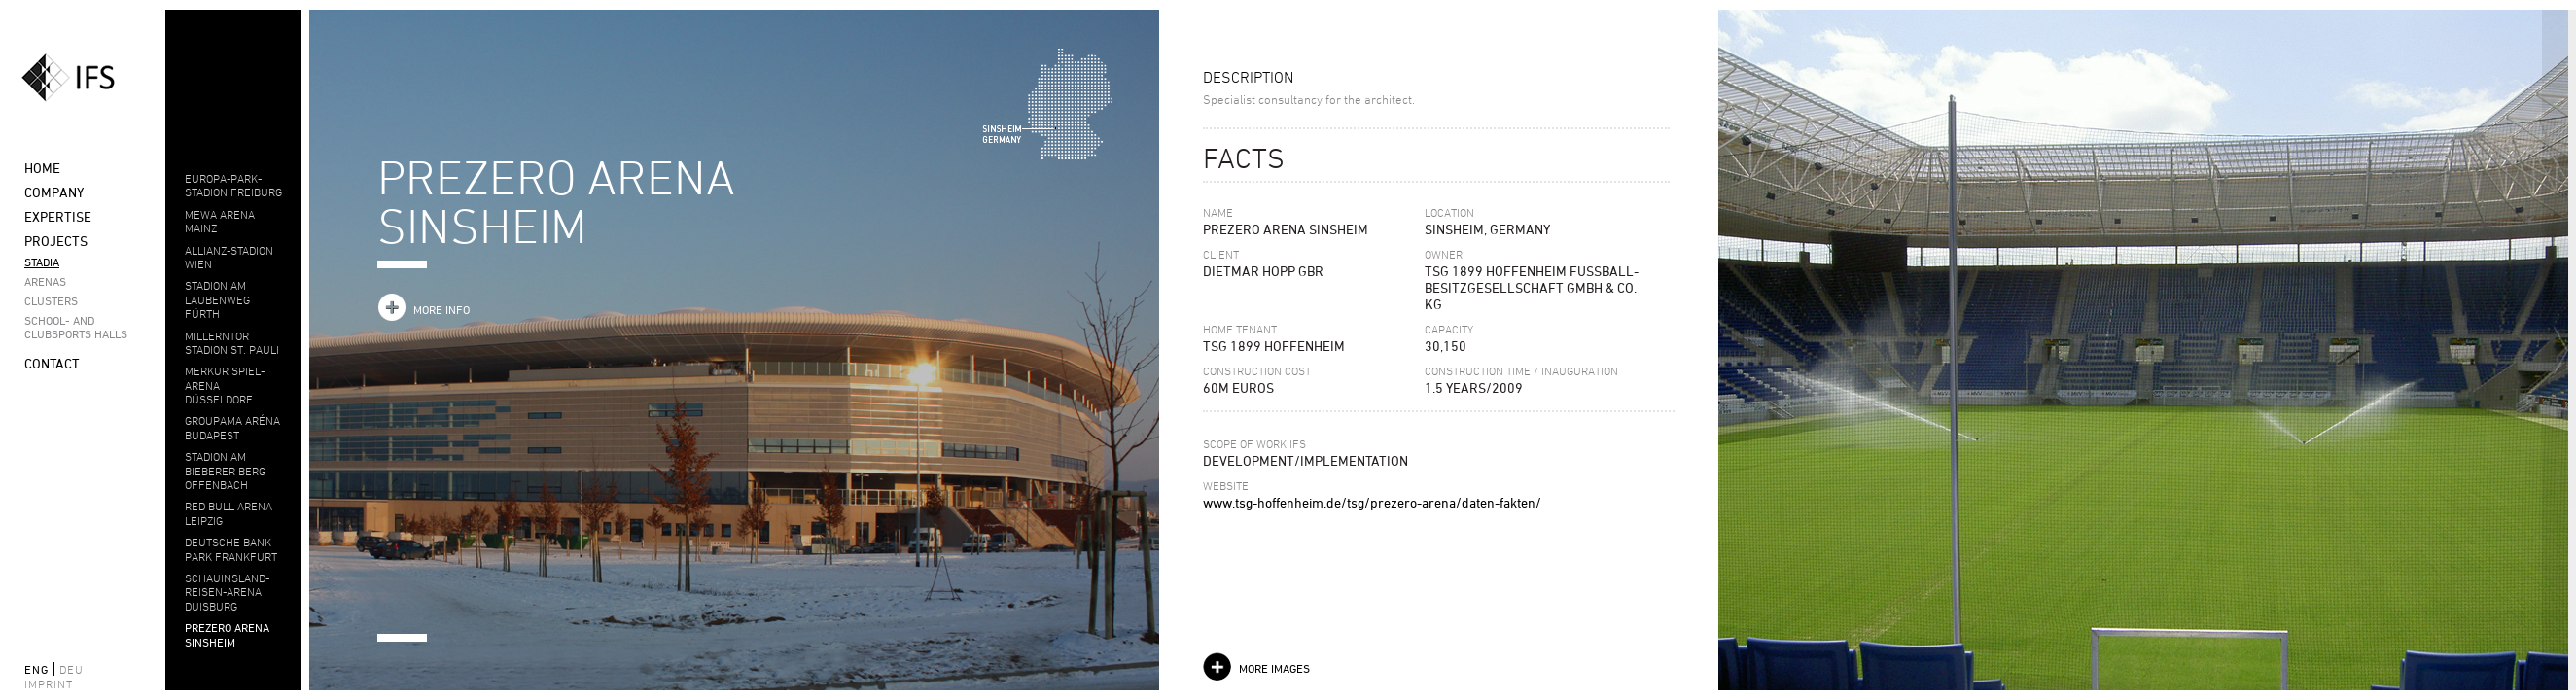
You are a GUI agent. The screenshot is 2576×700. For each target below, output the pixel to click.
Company (54, 192)
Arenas (45, 281)
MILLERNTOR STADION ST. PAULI (232, 342)
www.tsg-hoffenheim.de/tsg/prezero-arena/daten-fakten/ (1372, 502)
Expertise (57, 216)
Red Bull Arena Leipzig (228, 512)
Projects (56, 240)
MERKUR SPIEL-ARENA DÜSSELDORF (225, 384)
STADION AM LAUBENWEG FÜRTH (217, 299)
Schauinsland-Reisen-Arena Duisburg (227, 591)
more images (1274, 668)
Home (42, 167)
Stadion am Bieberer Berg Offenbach (225, 470)
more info (441, 309)
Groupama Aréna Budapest (232, 426)
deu (71, 669)
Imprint (48, 683)
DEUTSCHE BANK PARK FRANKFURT (231, 548)
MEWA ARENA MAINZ (220, 220)
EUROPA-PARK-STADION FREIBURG (233, 184)
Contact (52, 363)
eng (36, 669)
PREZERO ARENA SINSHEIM (227, 634)
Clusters (51, 300)
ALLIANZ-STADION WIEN (229, 256)
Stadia (41, 261)
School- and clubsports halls (75, 326)
